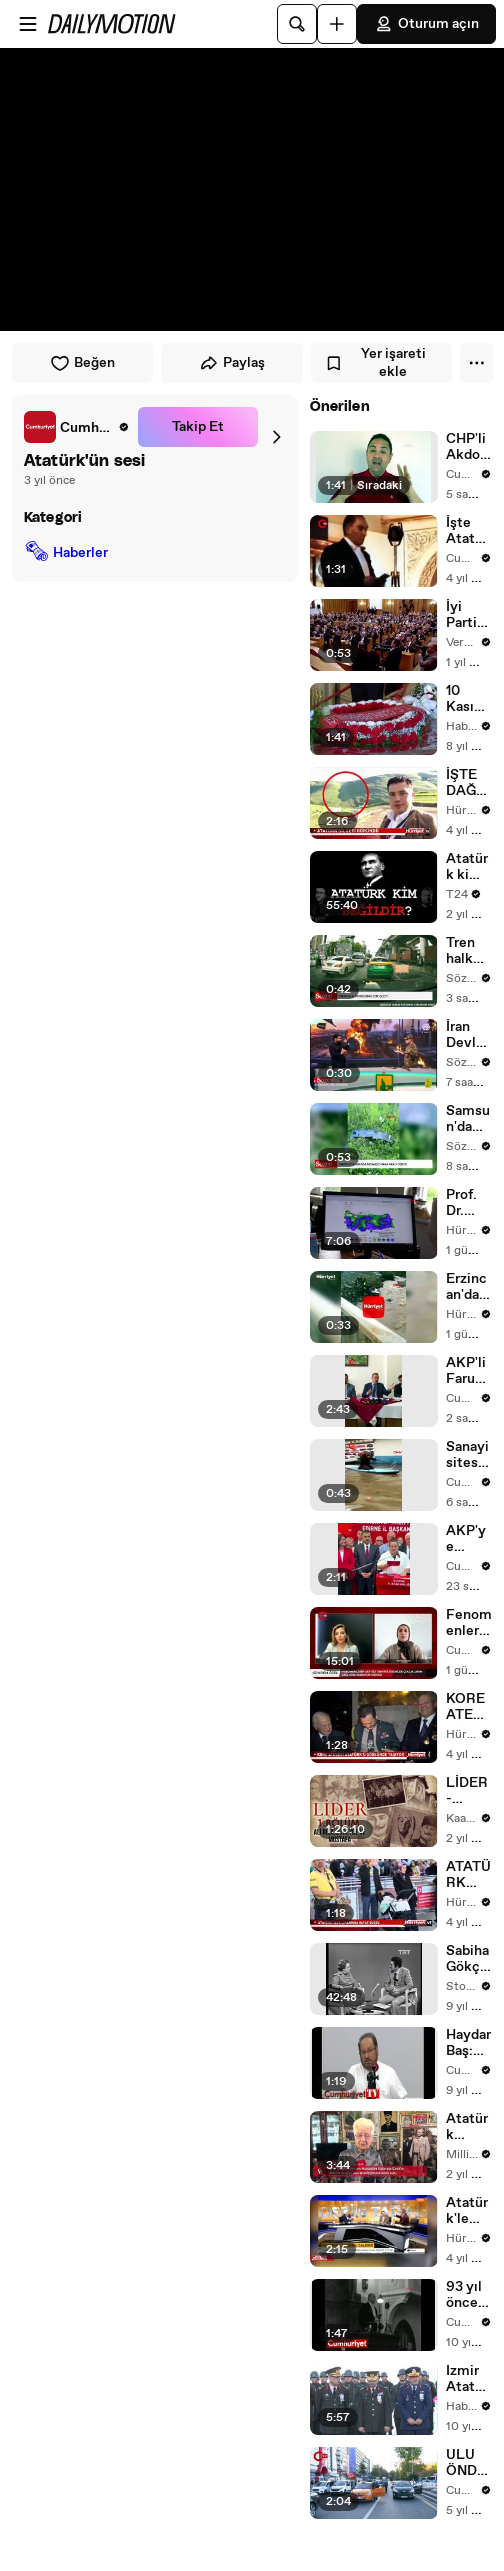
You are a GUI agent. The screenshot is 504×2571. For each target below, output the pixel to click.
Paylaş (232, 363)
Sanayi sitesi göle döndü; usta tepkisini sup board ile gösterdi (468, 1455)
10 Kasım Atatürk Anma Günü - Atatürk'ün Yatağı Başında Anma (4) (467, 699)
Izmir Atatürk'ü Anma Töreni (467, 2379)
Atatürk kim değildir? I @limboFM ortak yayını (468, 867)
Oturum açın (426, 24)
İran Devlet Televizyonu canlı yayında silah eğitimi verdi (469, 1035)
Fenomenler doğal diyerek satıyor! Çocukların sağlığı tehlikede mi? (469, 1623)
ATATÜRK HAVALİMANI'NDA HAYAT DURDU (469, 1875)
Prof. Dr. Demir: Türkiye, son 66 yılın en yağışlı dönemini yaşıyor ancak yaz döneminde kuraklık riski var (469, 1203)
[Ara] (297, 24)
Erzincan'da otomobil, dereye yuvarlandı (468, 1287)
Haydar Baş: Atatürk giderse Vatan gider (468, 2043)
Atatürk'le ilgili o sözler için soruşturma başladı (468, 2211)
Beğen (82, 363)
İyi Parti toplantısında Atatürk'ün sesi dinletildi (469, 615)
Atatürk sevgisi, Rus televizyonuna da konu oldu (469, 2127)
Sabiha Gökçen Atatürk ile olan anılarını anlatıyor (468, 1959)
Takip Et (198, 427)
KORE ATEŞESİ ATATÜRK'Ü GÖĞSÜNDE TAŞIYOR (468, 1707)
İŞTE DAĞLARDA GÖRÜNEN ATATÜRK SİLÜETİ (468, 783)
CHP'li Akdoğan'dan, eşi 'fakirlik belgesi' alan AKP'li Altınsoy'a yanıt (468, 447)
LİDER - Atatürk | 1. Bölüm (467, 1791)
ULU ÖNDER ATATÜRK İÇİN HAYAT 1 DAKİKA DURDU (468, 2463)
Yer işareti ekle (375, 363)
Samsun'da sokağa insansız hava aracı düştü (468, 1119)
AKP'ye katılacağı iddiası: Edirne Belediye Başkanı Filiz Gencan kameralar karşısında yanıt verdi (469, 1539)
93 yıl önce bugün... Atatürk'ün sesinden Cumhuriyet (468, 2295)
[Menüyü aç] (28, 24)
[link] (77, 427)
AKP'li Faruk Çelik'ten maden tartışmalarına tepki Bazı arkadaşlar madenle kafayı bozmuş (468, 1371)
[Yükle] (337, 24)
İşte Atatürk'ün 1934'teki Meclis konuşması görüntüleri (468, 531)
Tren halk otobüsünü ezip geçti (468, 951)
